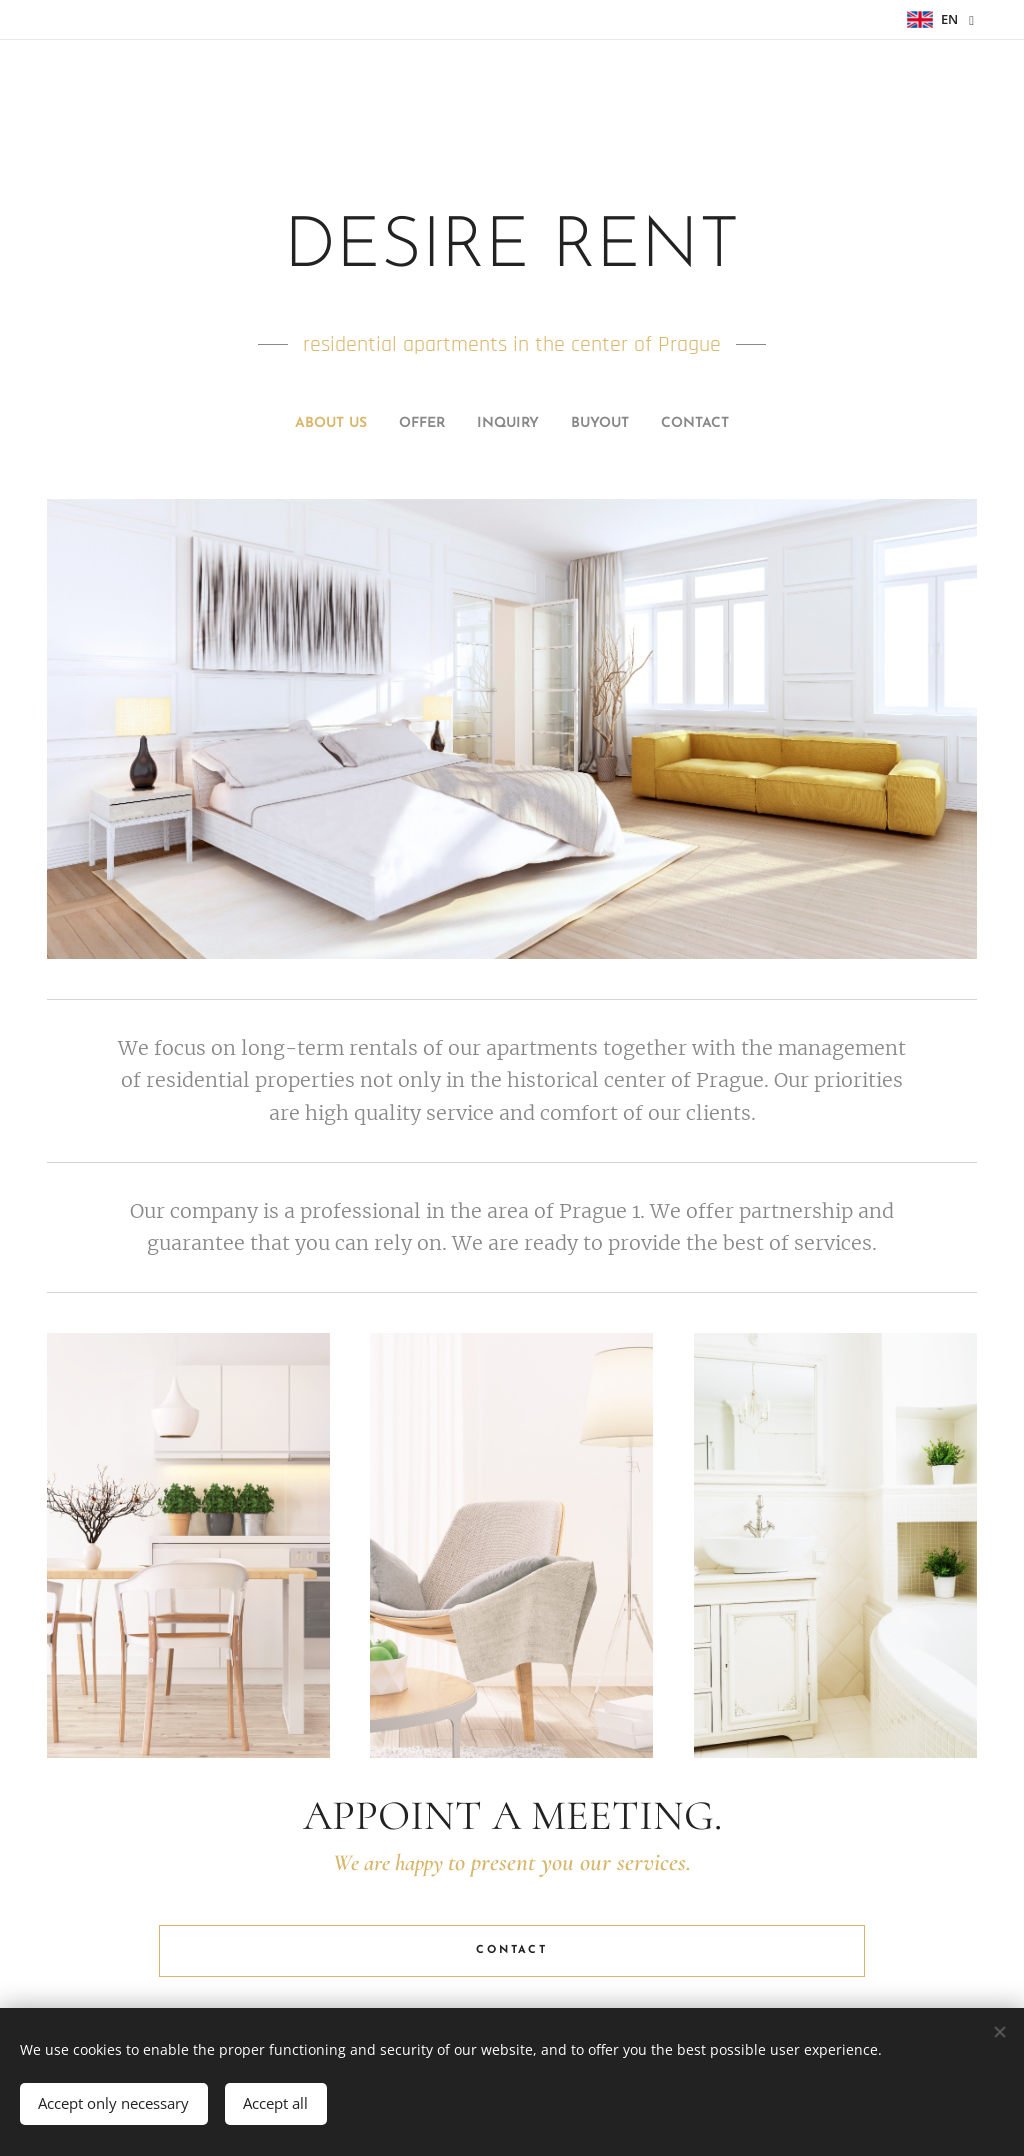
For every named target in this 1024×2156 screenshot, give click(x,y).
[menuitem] (456, 424)
